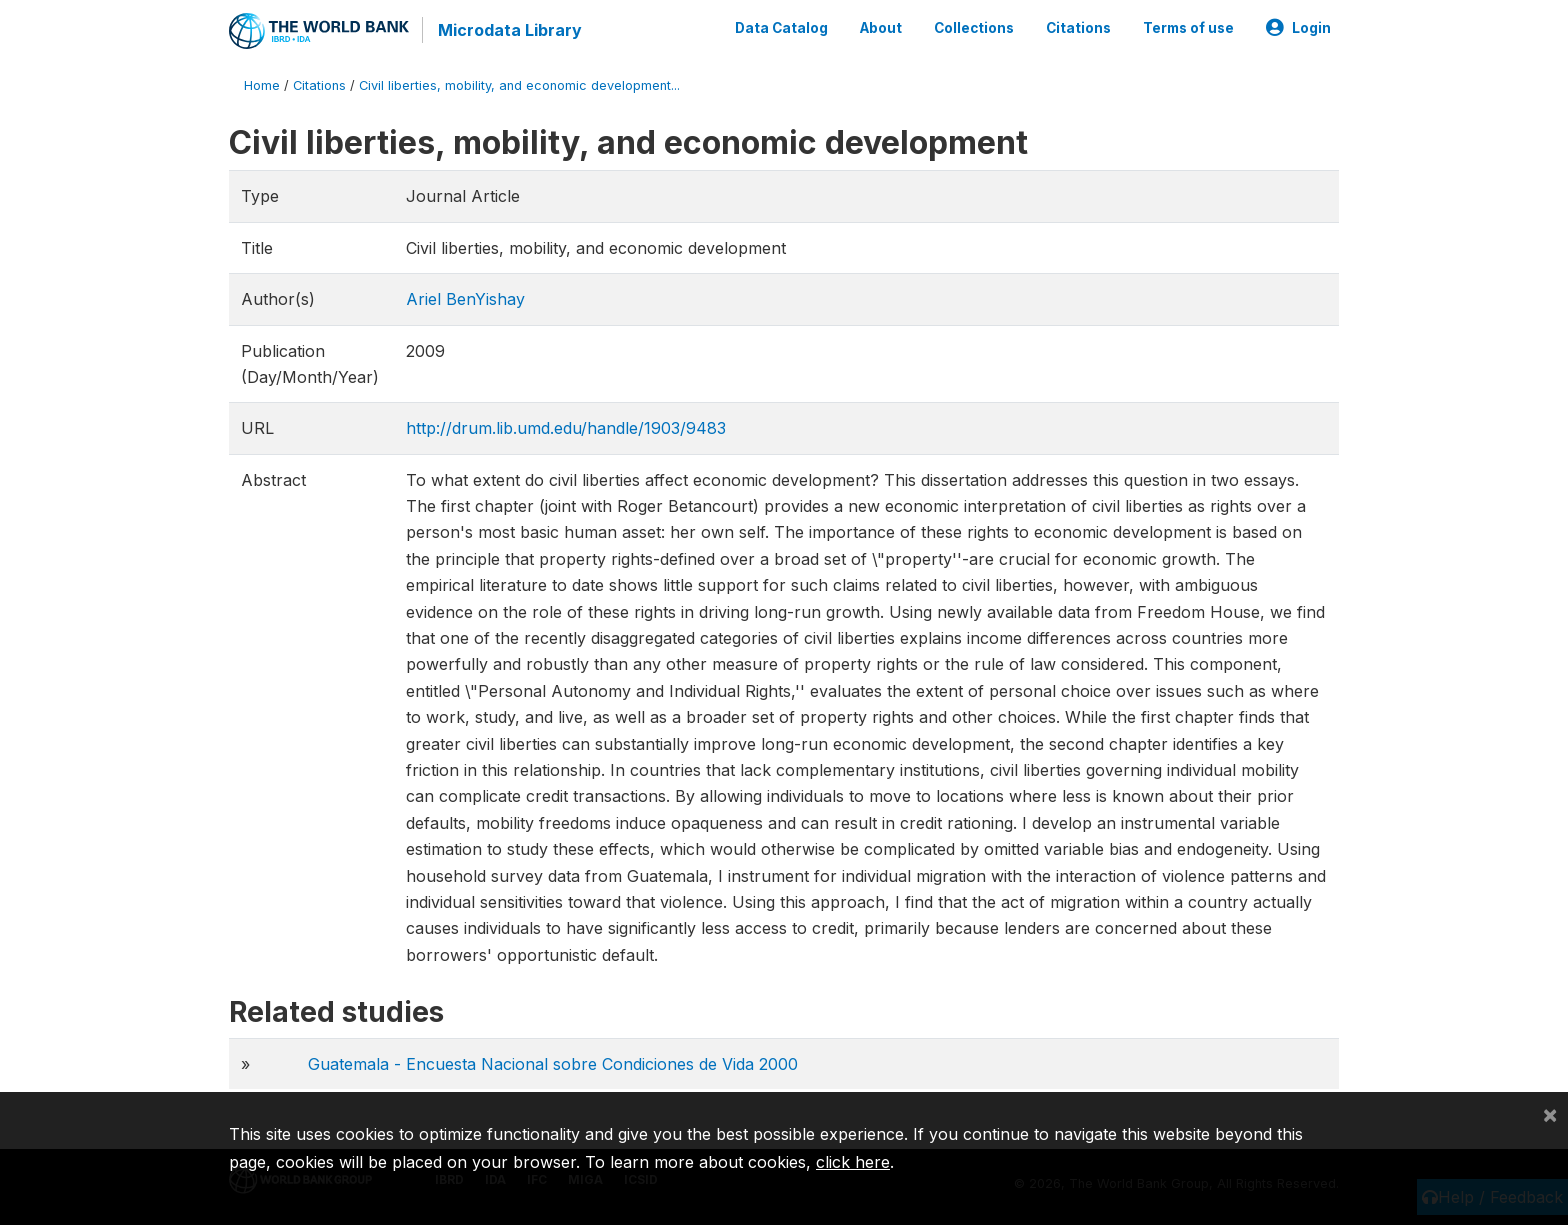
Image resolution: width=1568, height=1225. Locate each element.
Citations (1078, 28)
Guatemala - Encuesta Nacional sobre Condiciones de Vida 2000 (553, 1063)
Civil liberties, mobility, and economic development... (519, 84)
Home (262, 84)
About (881, 28)
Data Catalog (781, 28)
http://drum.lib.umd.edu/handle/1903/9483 (566, 427)
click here (853, 1162)
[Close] (1550, 1114)
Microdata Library (509, 30)
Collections (974, 28)
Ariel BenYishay (465, 298)
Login (1298, 28)
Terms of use (1188, 28)
